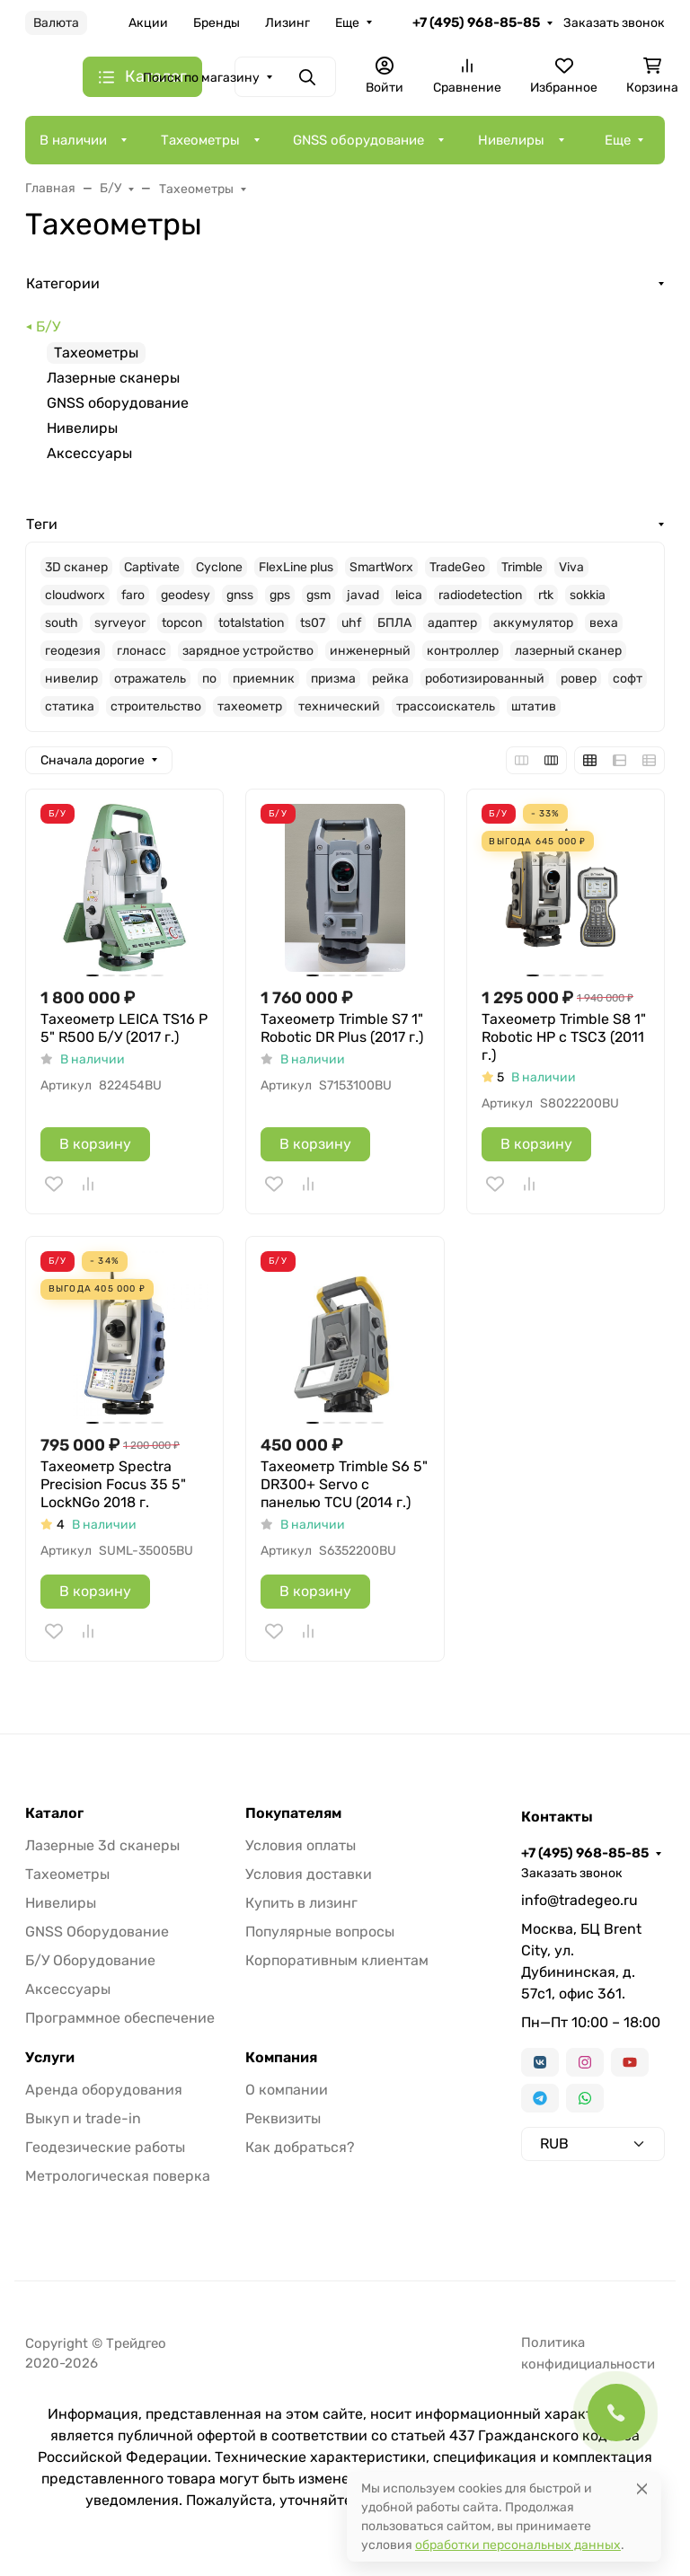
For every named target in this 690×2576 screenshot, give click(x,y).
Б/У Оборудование (90, 1960)
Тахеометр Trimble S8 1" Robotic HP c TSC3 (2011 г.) (564, 1036)
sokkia (588, 595)
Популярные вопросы (319, 1931)
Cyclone (219, 567)
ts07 (312, 623)
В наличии (73, 140)
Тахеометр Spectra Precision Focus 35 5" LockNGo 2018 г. (113, 1484)
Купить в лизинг (301, 1902)
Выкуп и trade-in (83, 2118)
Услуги (50, 2058)
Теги (42, 524)
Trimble (522, 567)
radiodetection (480, 595)
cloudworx (75, 595)
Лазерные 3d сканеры (102, 1845)
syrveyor (120, 623)
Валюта (56, 23)
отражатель (150, 678)
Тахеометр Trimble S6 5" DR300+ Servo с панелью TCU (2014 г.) (344, 1484)
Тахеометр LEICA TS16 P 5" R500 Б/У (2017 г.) (124, 1027)
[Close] (642, 2488)
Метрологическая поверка (117, 2175)
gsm (318, 595)
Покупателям (293, 1813)
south (61, 623)
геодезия (73, 650)
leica (408, 595)
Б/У (48, 326)
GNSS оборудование (358, 140)
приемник (264, 678)
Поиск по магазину (201, 77)
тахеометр (249, 706)
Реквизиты (283, 2118)
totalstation (251, 623)
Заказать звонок (614, 23)
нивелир (71, 678)
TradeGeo (457, 567)
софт (627, 678)
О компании (286, 2089)
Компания (281, 2058)
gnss (239, 595)
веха (603, 623)
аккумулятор (533, 623)
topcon (182, 623)
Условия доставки (308, 1874)
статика (69, 706)
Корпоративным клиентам (337, 1960)
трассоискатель (445, 706)
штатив (533, 706)
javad (363, 595)
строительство (156, 706)
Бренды (216, 23)
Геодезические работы (105, 2147)
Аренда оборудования (103, 2089)
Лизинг (287, 23)
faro (133, 595)
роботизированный (484, 678)
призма (333, 678)
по (209, 678)
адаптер (452, 623)
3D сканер (76, 567)
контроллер (463, 650)
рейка (390, 678)
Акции (148, 23)
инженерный (370, 650)
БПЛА (394, 623)
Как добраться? (300, 2147)
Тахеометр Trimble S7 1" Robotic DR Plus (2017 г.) (342, 1027)
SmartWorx (381, 567)
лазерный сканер (568, 650)
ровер (579, 678)
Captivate (152, 567)
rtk (545, 595)
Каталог (54, 1813)
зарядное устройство (248, 650)
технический (339, 706)
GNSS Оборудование (97, 1931)
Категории (63, 283)
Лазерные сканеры (113, 377)
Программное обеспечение (120, 2017)
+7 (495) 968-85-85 (476, 22)
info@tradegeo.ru (579, 1900)
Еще (347, 23)
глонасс (141, 650)
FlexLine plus (296, 567)
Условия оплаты (300, 1845)
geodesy (185, 595)
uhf (351, 623)
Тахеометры (200, 140)
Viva (571, 567)
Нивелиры (511, 140)
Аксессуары (89, 453)
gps (280, 595)
